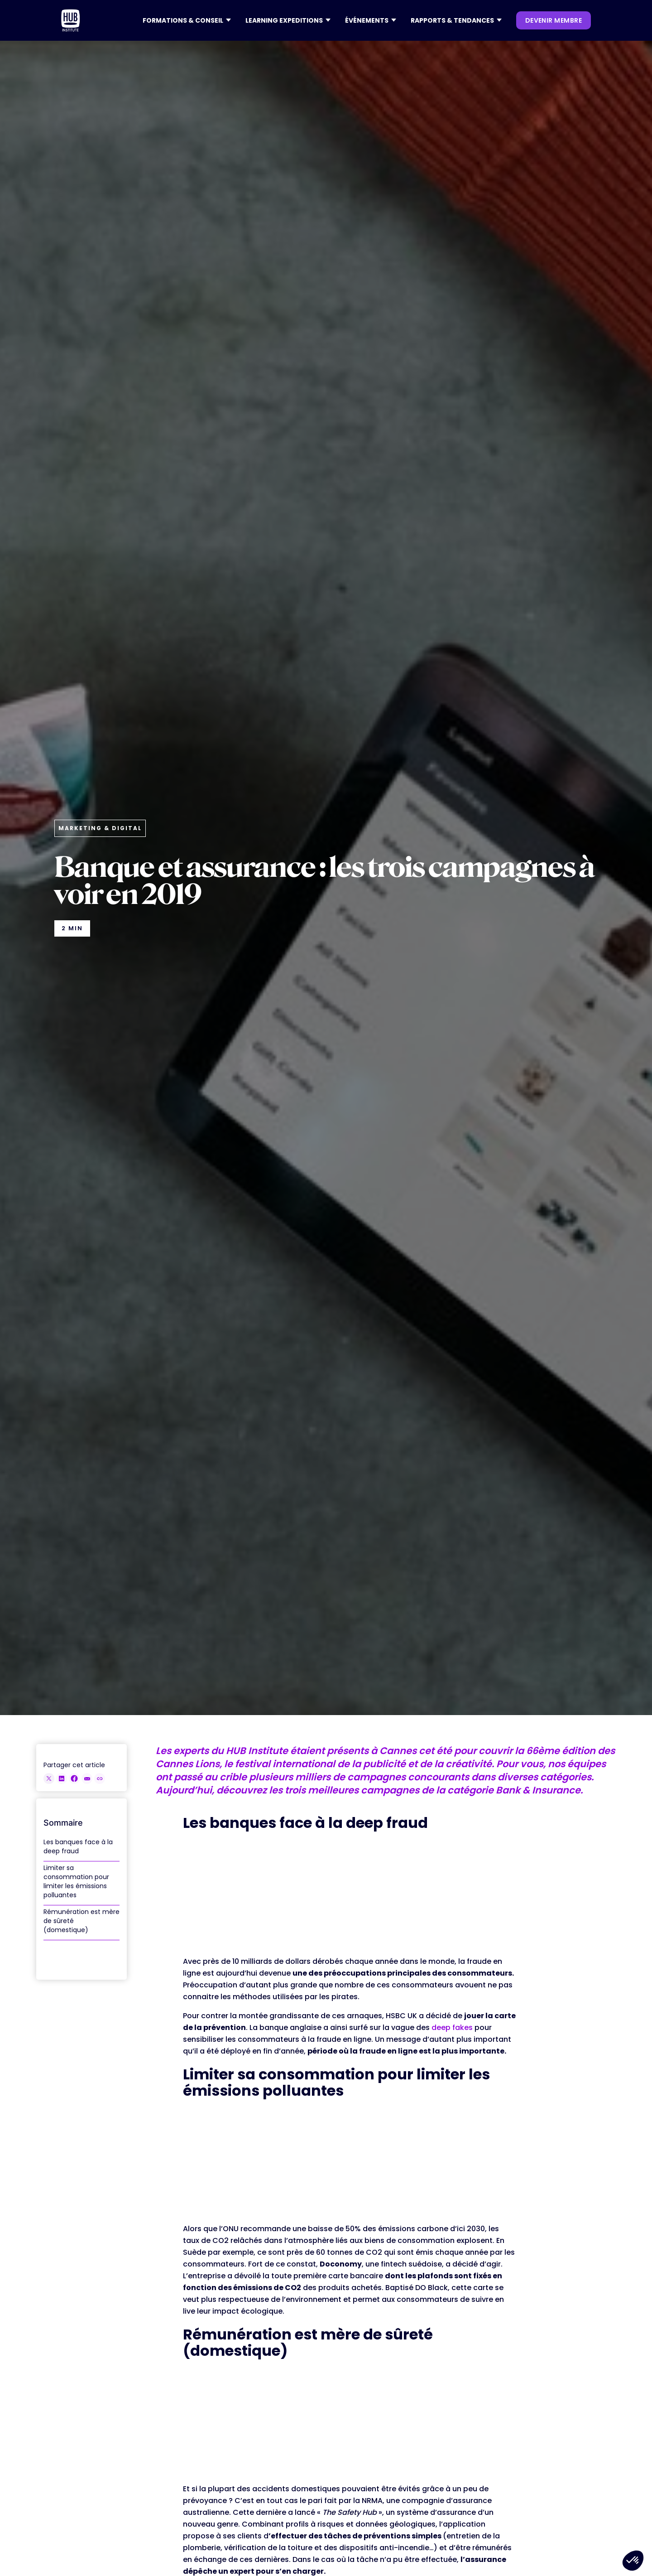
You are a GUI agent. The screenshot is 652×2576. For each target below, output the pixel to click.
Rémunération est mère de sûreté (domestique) (81, 1920)
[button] (187, 20)
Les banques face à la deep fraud (78, 1846)
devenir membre (553, 20)
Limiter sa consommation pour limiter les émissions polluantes (76, 1881)
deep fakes (452, 2027)
